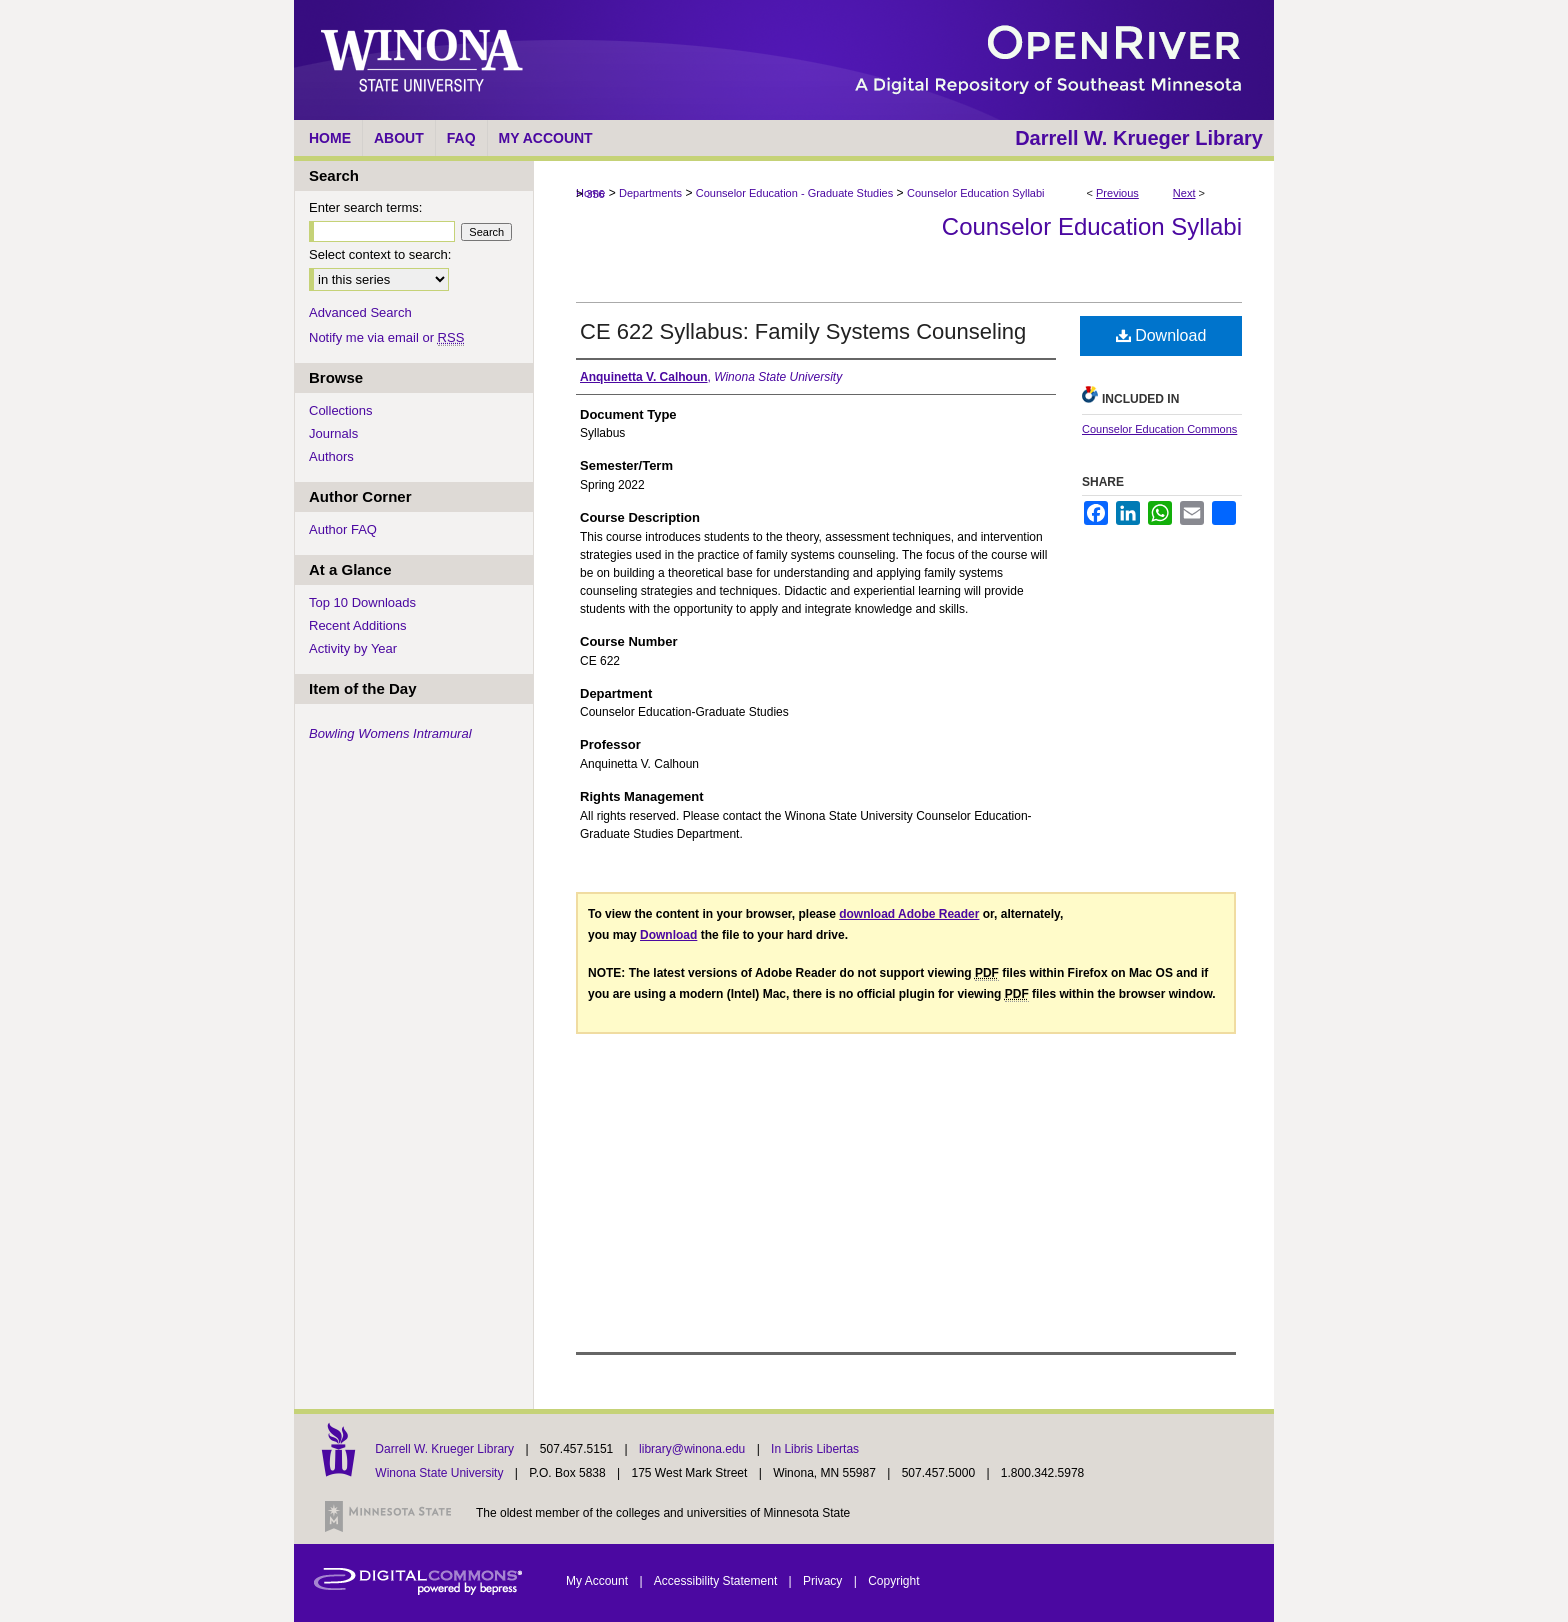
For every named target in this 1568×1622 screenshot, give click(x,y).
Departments (650, 193)
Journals (333, 433)
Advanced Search (360, 312)
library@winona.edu (694, 1449)
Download (1161, 335)
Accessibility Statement (717, 1581)
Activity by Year (353, 648)
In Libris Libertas (815, 1449)
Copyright (893, 1581)
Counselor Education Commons (1159, 429)
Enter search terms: (365, 207)
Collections (341, 410)
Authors (331, 456)
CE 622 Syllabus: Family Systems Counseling (803, 331)
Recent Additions (358, 625)
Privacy (824, 1581)
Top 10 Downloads (362, 602)
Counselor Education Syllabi (976, 193)
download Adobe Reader (909, 914)
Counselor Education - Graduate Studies (795, 193)
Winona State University (439, 1473)
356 (595, 194)
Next (1184, 193)
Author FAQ (343, 529)
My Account (598, 1581)
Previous (1117, 193)
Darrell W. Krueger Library (446, 1449)
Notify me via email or (386, 337)
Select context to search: (380, 254)
